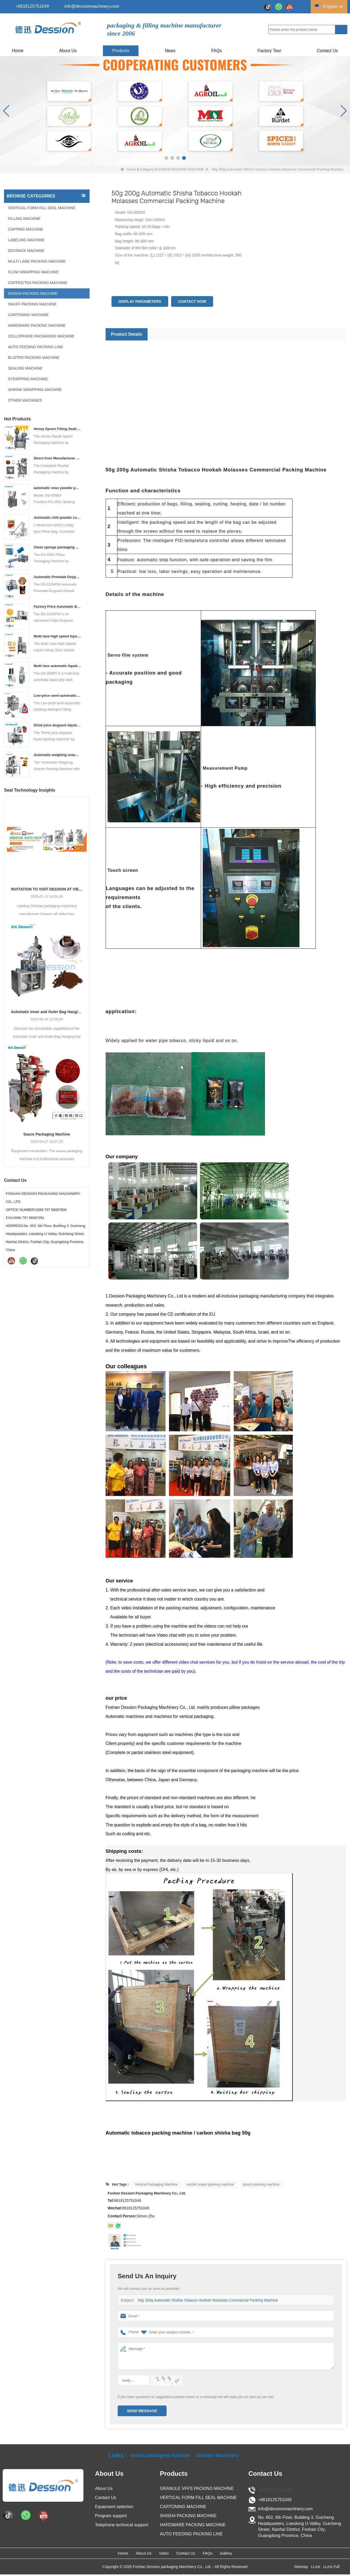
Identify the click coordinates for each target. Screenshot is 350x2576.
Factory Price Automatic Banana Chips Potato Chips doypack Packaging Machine (57, 607)
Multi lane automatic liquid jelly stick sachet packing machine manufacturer (57, 666)
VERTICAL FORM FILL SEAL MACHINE (41, 208)
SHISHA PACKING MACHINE (181, 169)
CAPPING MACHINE (25, 229)
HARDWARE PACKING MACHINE (37, 325)
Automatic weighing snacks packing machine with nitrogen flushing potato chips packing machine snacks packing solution (57, 755)
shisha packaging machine (155, 2455)
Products (120, 50)
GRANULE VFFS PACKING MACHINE (197, 2488)
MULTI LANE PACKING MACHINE (37, 261)
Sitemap (301, 2568)
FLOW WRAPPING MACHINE (33, 272)
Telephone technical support (121, 2525)
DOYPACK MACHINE (26, 251)
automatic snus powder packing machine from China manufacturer (57, 488)
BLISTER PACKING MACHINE (34, 357)
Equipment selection (114, 2506)
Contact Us (327, 50)
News (170, 50)
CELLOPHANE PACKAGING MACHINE (41, 336)
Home (18, 50)
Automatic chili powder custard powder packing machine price (57, 518)
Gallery (259, 2554)
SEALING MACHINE (25, 368)
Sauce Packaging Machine (46, 1134)
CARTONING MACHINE (28, 315)
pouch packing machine (261, 2184)
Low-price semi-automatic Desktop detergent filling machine (57, 696)
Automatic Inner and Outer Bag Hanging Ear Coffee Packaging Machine (47, 1012)
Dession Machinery (225, 2455)
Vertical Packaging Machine (156, 2184)
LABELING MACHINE (26, 240)
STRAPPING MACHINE (28, 379)
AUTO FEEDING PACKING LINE (35, 347)
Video (157, 2554)
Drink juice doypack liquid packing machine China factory (57, 725)
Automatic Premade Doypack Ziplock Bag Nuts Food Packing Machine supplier (57, 577)
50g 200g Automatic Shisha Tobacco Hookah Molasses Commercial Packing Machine (204, 2300)
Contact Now (192, 301)
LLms (315, 2568)
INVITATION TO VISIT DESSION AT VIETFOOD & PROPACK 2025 (47, 889)
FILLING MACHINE (24, 218)
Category (147, 169)
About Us (68, 50)
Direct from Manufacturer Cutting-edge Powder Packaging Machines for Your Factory (57, 458)
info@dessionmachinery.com (91, 6)
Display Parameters (139, 301)
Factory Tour (269, 50)
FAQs (216, 50)
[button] (166, 158)
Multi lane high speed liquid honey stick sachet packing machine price (57, 636)
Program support (111, 2515)
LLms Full (331, 2568)
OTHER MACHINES (25, 400)
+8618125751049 (32, 6)
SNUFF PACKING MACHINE (32, 304)
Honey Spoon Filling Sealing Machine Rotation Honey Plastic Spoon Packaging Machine (57, 429)
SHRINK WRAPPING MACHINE (35, 390)
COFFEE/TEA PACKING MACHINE (37, 283)
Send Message (142, 2411)
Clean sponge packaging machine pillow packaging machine (57, 547)
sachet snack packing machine (210, 2184)
